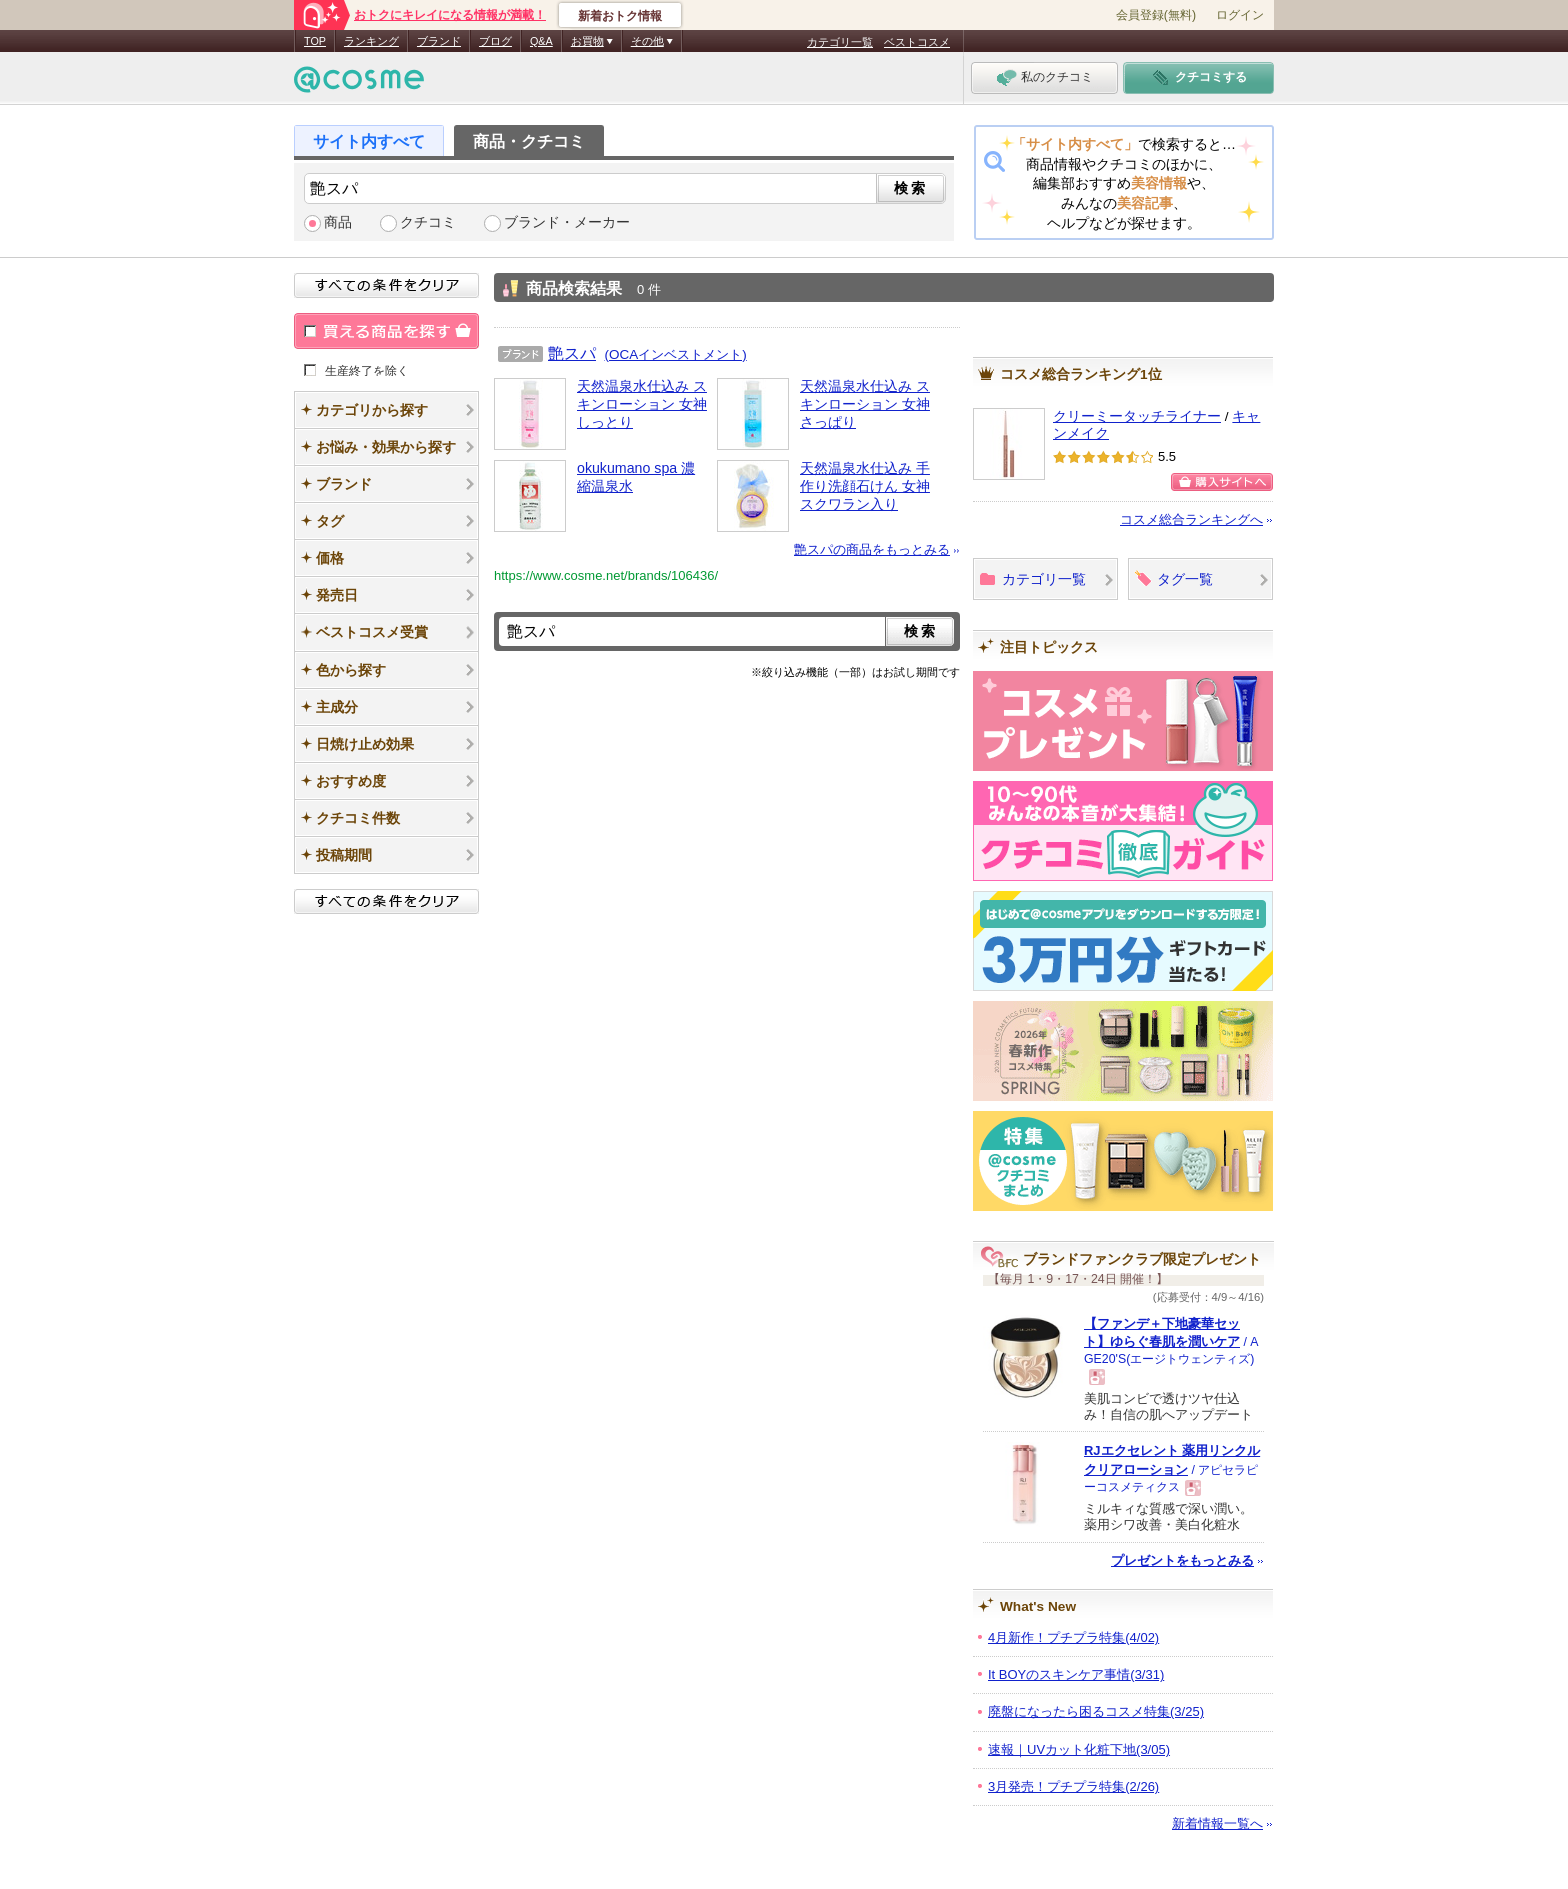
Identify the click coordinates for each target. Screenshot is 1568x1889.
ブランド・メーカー (567, 222)
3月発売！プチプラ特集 (1073, 1786)
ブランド (439, 41)
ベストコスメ (917, 42)
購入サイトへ (1222, 482)
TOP (315, 41)
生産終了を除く (367, 370)
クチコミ (428, 222)
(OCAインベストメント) (676, 354)
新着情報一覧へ (1217, 1823)
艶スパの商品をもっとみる (872, 549)
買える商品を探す (386, 331)
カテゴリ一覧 (840, 42)
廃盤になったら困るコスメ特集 (1096, 1711)
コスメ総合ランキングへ (1191, 519)
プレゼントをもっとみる (1182, 1560)
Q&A (541, 41)
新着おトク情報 (620, 16)
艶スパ (572, 353)
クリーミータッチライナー (1137, 416)
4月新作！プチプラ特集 (1073, 1637)
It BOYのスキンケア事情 (1076, 1674)
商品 (338, 222)
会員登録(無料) (1156, 15)
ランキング (371, 41)
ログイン (1240, 15)
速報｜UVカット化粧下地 (1079, 1749)
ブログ (495, 41)
